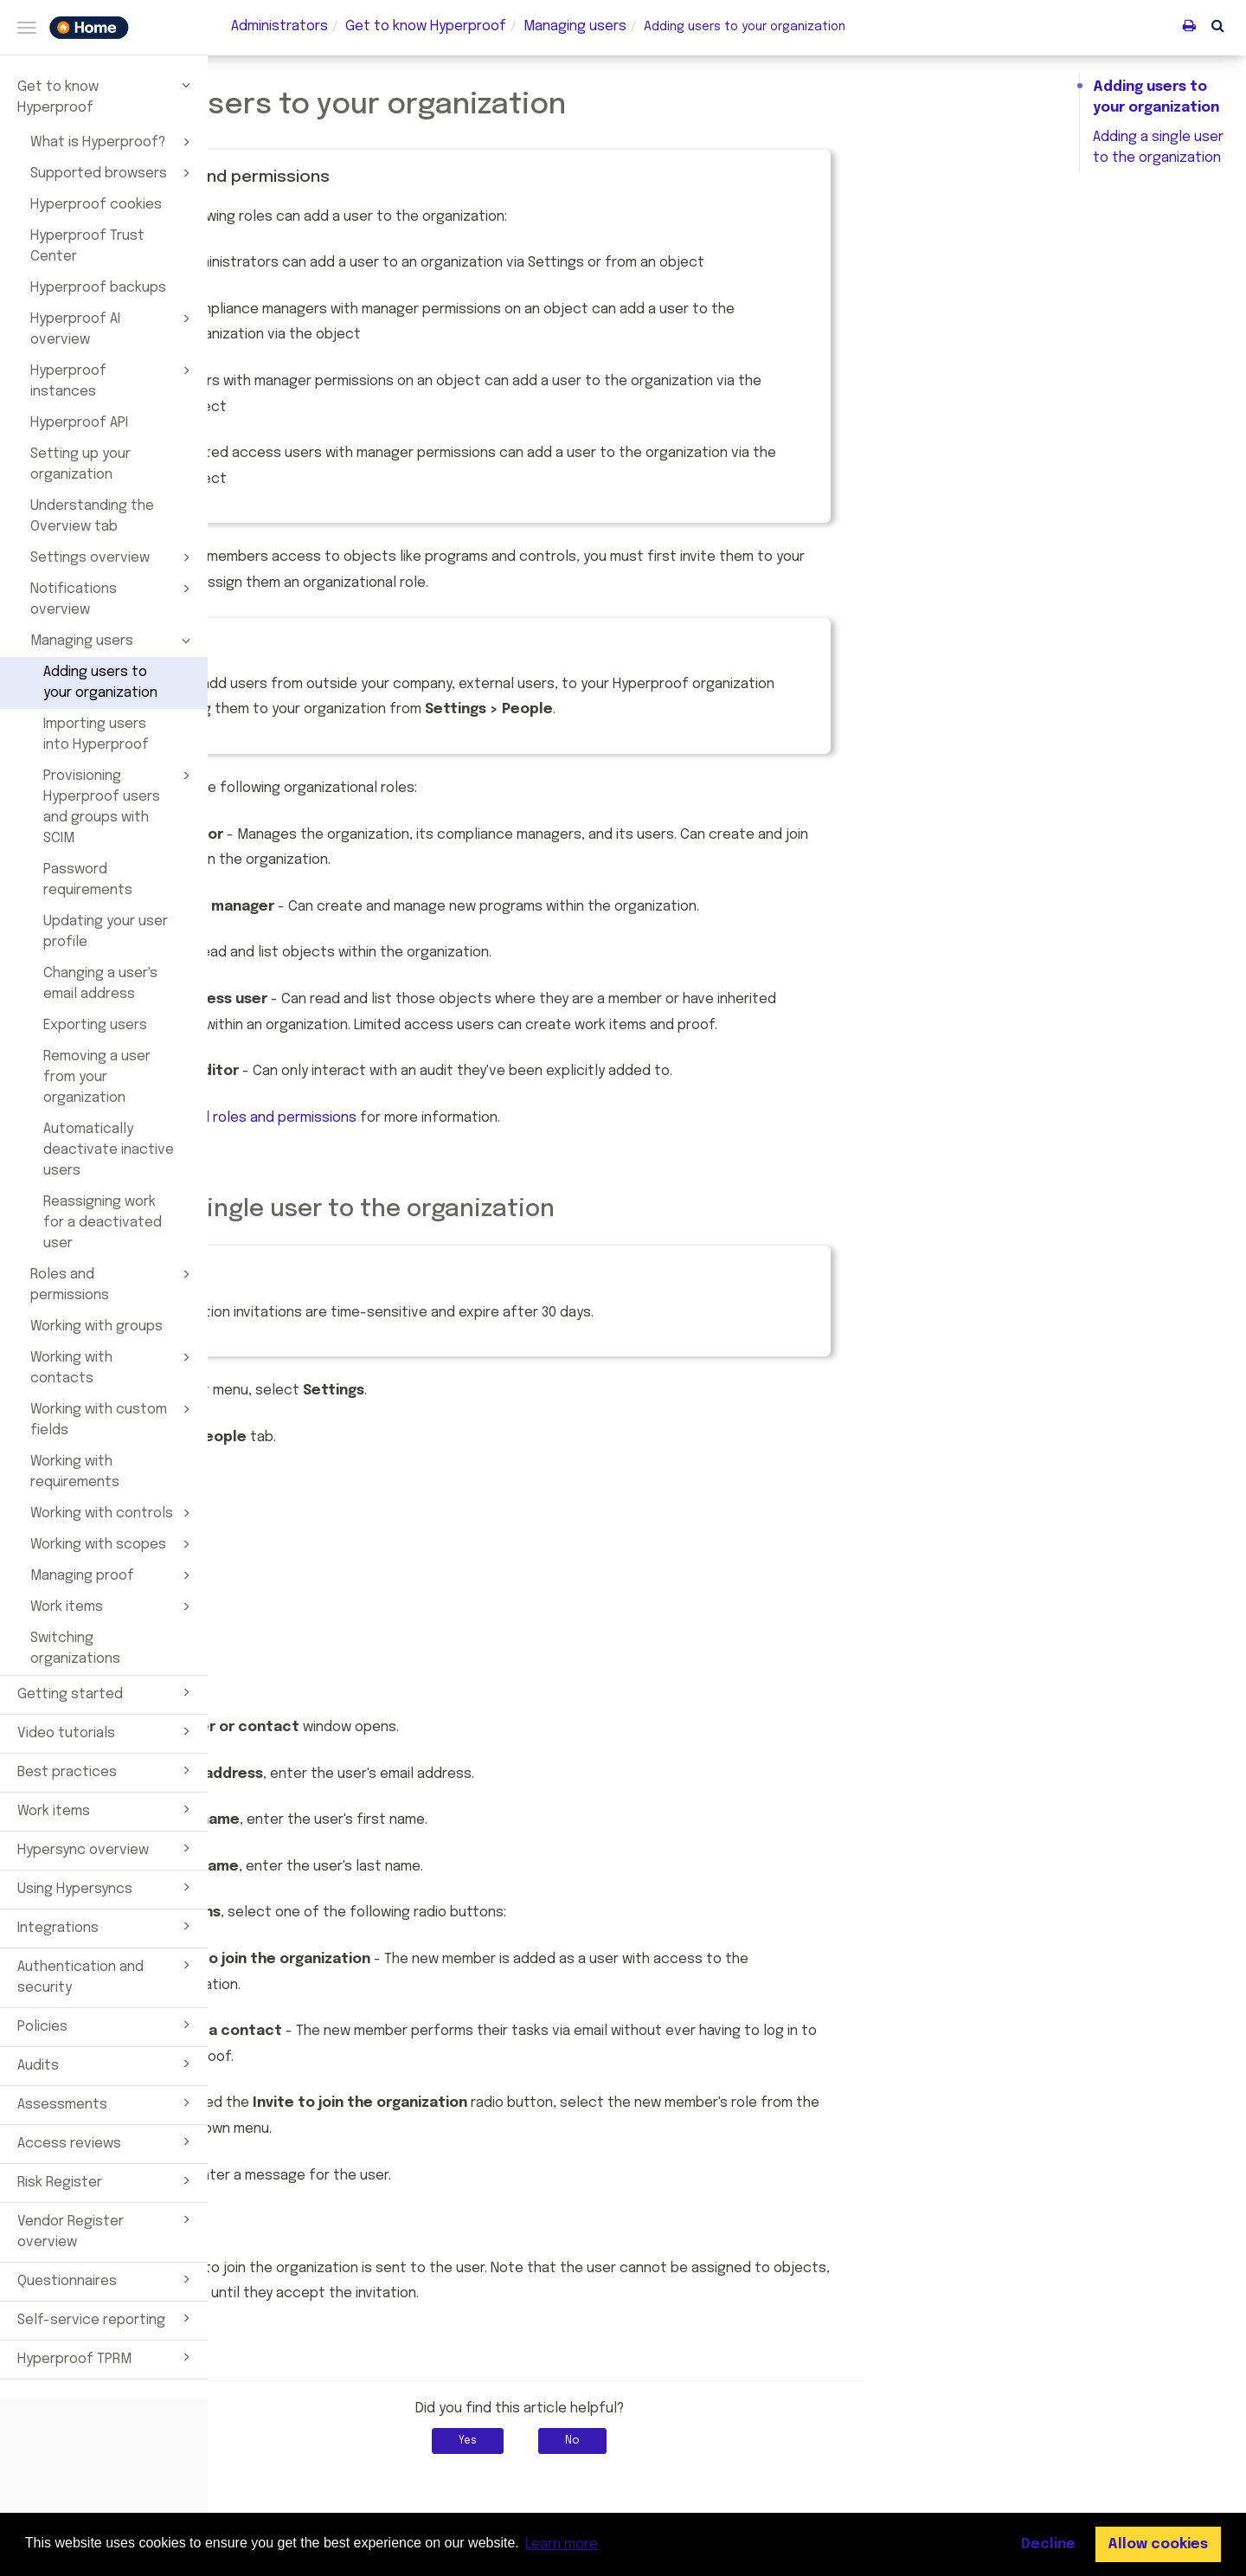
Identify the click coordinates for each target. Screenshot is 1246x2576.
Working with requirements (74, 1472)
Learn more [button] (561, 2544)
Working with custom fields (113, 1419)
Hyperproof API (79, 422)
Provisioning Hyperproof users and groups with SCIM (119, 806)
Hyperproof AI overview (113, 328)
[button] (1217, 25)
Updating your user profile (105, 932)
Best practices (106, 1770)
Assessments (106, 2102)
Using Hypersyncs (106, 1887)
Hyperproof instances (113, 380)
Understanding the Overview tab (92, 516)
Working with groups (96, 1326)
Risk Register (106, 2180)
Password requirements (87, 880)
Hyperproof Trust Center (87, 246)
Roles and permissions (113, 1284)
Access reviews (106, 2141)
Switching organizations (75, 1648)
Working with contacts (113, 1367)
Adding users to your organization (100, 682)
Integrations (106, 1925)
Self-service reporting (106, 2318)
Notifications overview (113, 598)
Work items (113, 1606)
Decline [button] (1048, 2544)
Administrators (279, 26)
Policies (106, 2024)
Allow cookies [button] (1158, 2544)
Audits (106, 2063)
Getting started (106, 1692)
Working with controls (113, 1513)
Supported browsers (113, 173)
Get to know (425, 26)
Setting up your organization (80, 464)
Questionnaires (106, 2279)
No (780, 2441)
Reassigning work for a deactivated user (102, 1223)
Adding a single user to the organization (1158, 147)
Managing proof (113, 1575)
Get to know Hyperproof (106, 95)
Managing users (113, 640)
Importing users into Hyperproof (96, 734)
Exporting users (95, 1025)
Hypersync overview (106, 1848)
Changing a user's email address (100, 983)
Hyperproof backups (98, 287)
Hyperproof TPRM (106, 2357)
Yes (675, 2441)
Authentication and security (106, 1975)
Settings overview (113, 557)
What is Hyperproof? (113, 141)
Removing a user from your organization (97, 1077)
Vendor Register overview (106, 2230)
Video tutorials (106, 1731)
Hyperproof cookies (96, 204)
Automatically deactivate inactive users (108, 1150)
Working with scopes (113, 1544)
